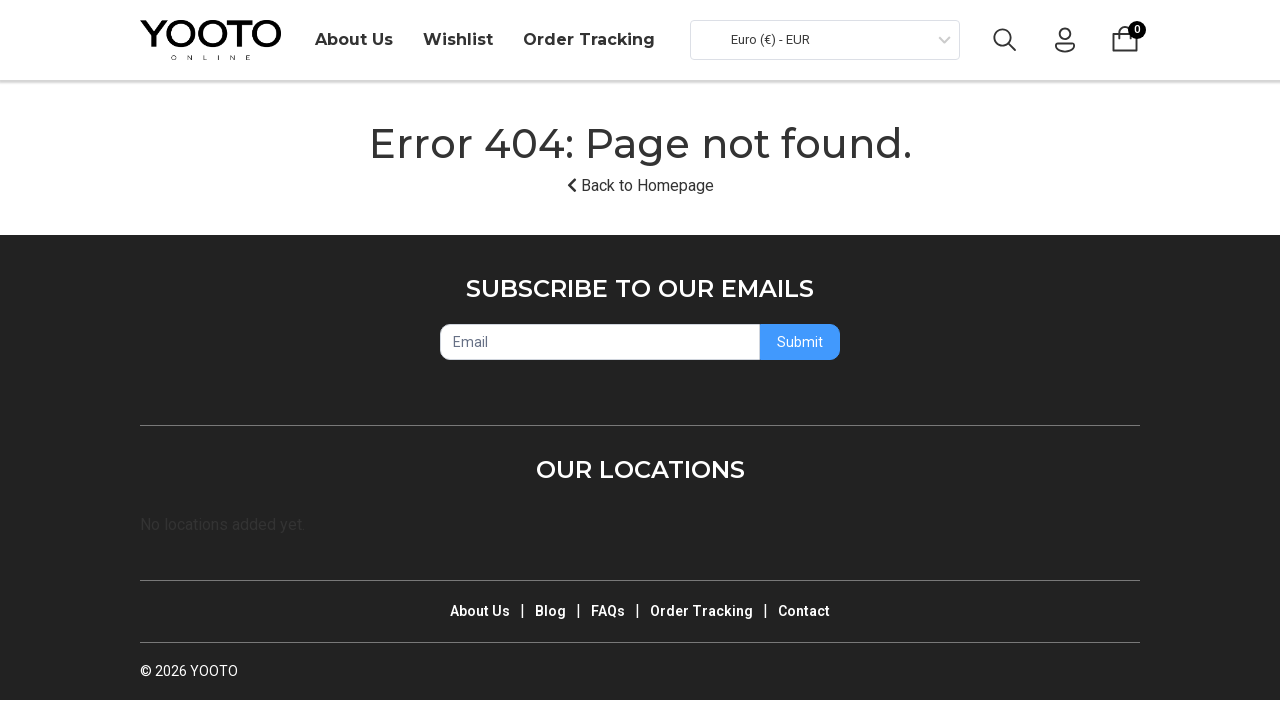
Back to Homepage (640, 185)
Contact (804, 611)
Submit (800, 342)
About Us (354, 39)
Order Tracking (589, 39)
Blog (550, 611)
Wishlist (458, 39)
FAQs (608, 611)
